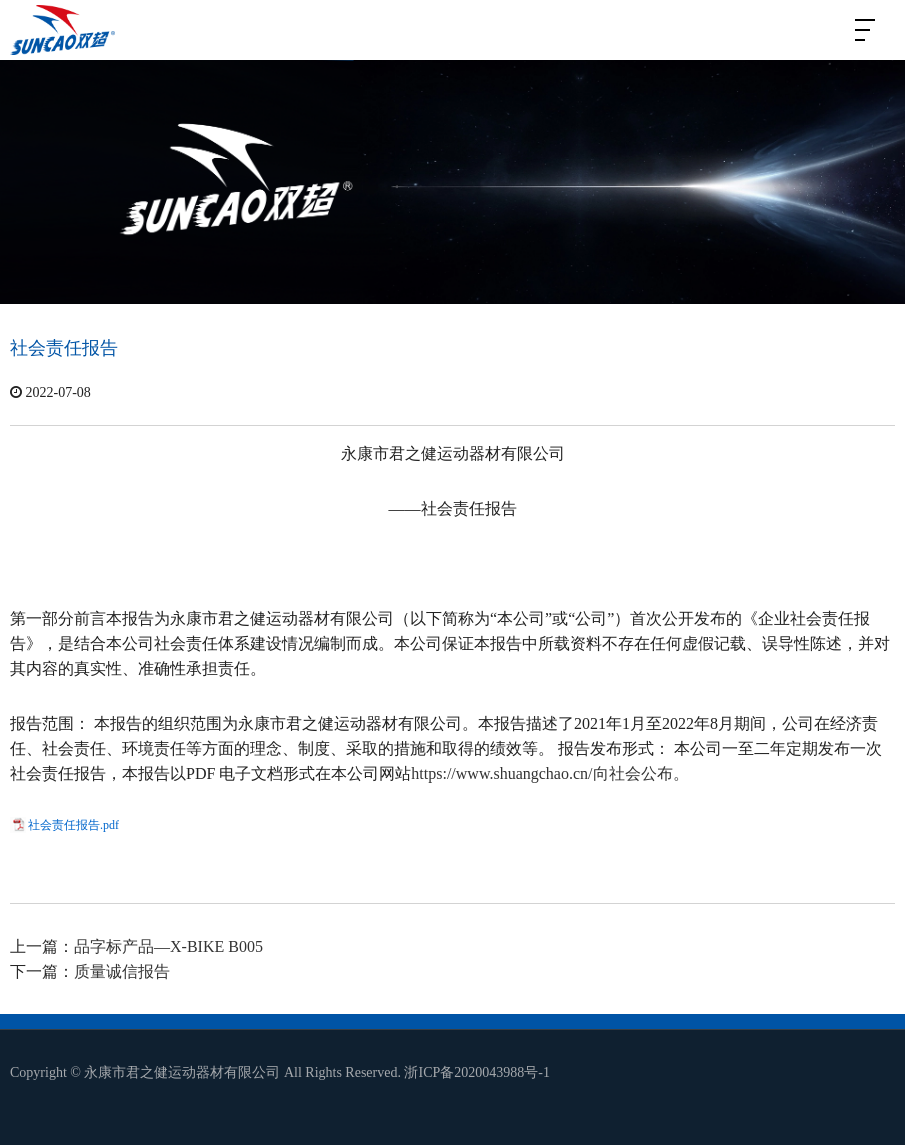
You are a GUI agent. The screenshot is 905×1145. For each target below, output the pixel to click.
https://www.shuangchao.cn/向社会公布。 (549, 773)
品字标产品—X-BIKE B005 (168, 946)
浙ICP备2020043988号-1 (476, 1072)
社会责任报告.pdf (73, 825)
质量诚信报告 (122, 971)
